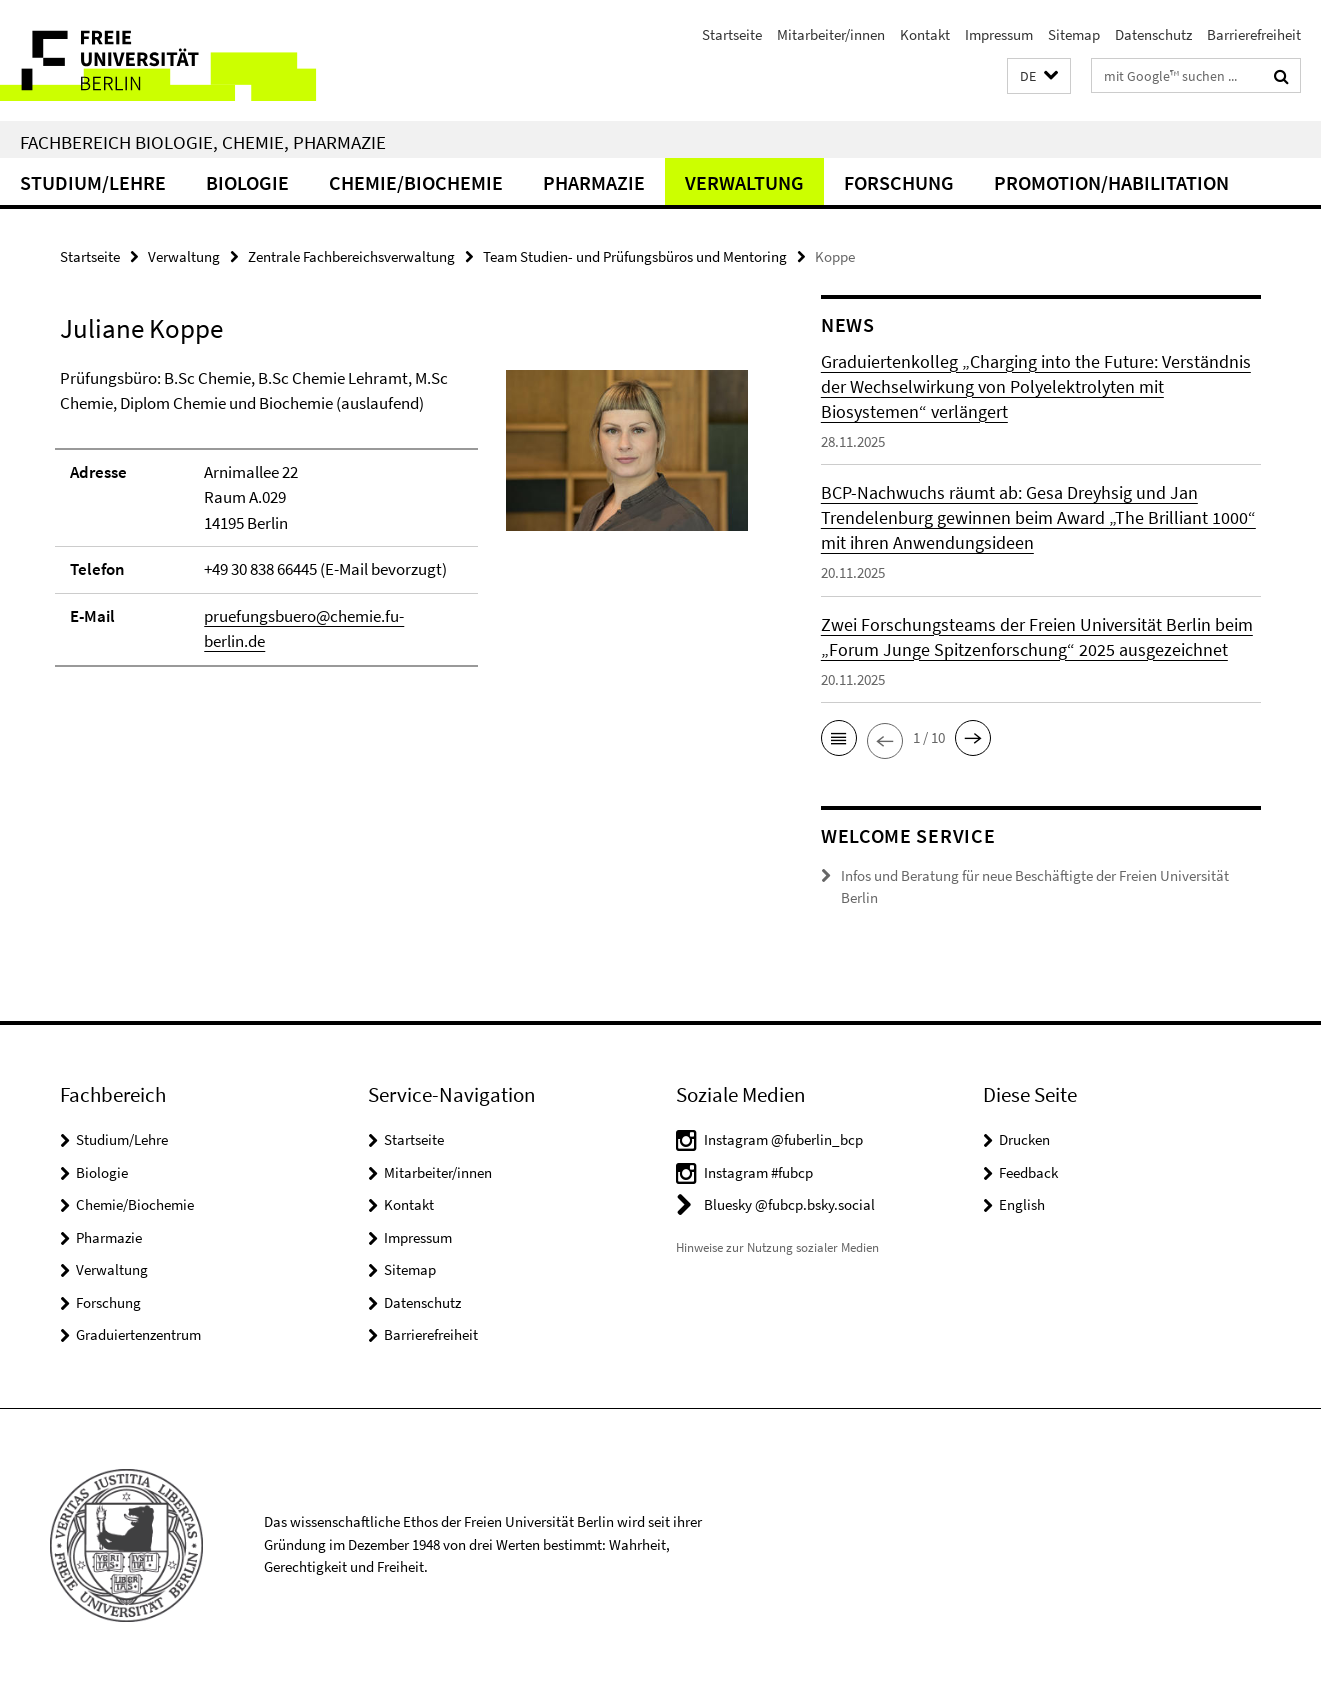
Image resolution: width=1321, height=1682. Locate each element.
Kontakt (925, 34)
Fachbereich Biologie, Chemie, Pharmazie (203, 142)
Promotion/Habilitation (1111, 182)
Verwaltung (744, 182)
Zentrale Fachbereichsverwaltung (351, 256)
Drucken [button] (1024, 1139)
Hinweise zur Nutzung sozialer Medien (777, 1247)
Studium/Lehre (93, 182)
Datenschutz (1153, 34)
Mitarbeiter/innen (831, 34)
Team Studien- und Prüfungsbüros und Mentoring (635, 256)
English (1022, 1204)
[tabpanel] (404, 526)
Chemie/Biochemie (416, 182)
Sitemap (1074, 34)
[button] (1039, 76)
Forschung (899, 182)
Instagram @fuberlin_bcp (783, 1139)
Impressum (999, 34)
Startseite (732, 34)
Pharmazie (594, 182)
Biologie (247, 182)
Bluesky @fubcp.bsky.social (789, 1204)
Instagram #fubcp (758, 1172)
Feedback (1028, 1172)
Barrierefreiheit (1254, 34)
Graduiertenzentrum (138, 1334)
